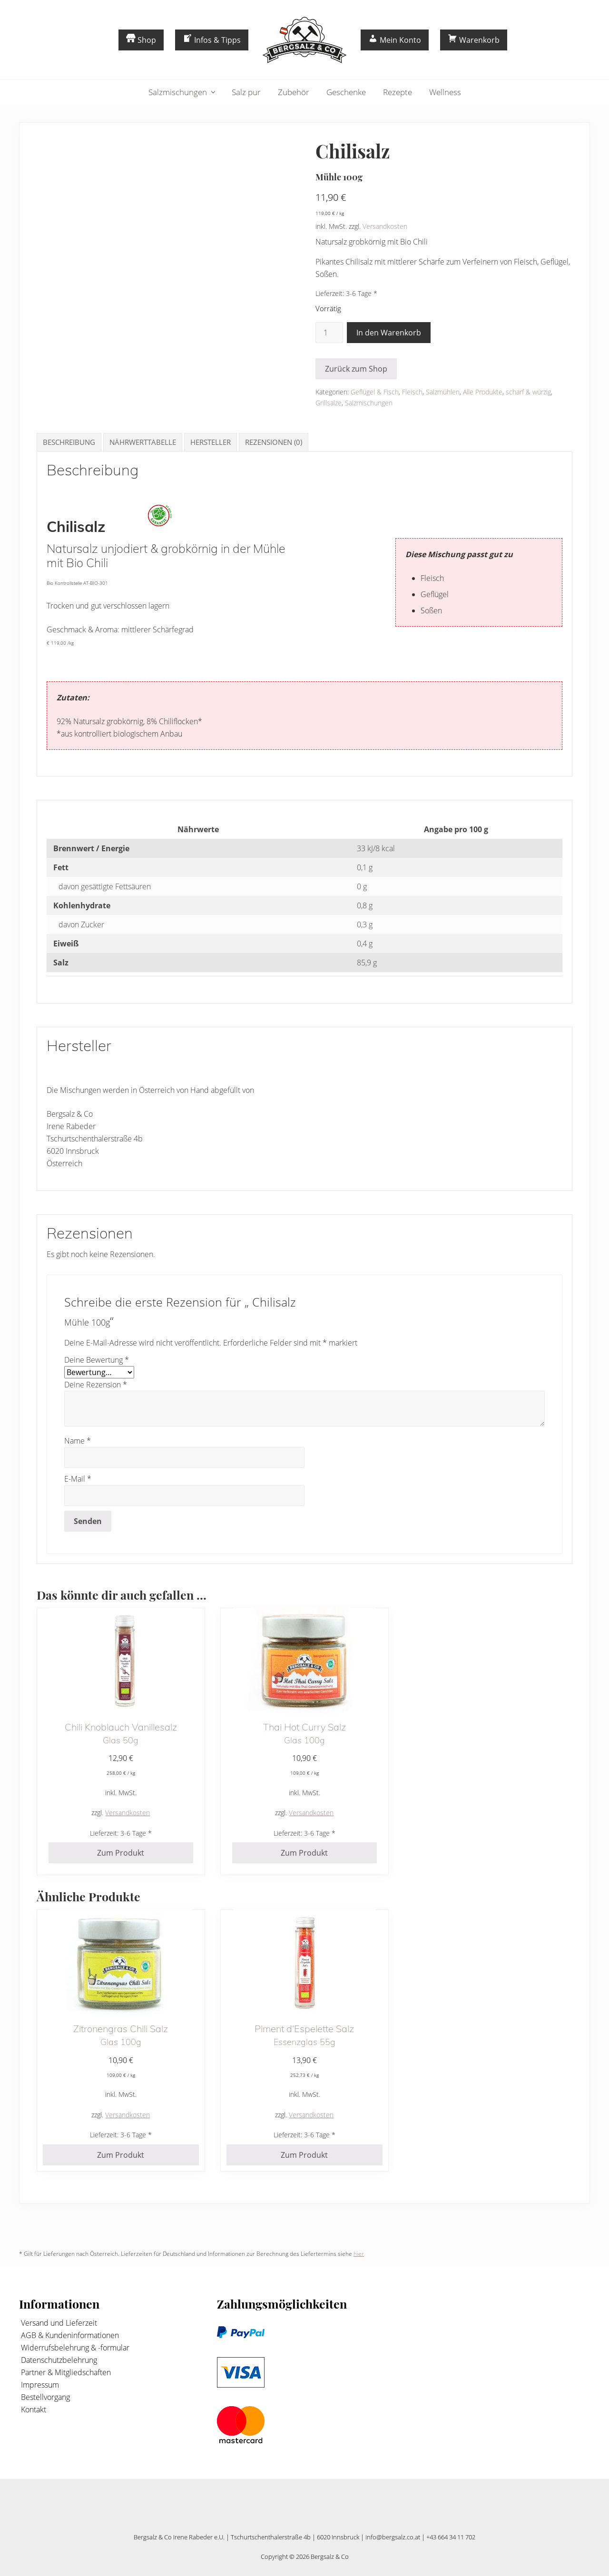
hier (359, 2254)
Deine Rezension (95, 1384)
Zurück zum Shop (356, 369)
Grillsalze (328, 402)
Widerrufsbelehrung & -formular (74, 2347)
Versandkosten (385, 226)
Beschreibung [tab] (69, 442)
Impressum (39, 2384)
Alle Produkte (482, 391)
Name (77, 1440)
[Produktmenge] (329, 332)
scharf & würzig (528, 391)
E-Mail (77, 1479)
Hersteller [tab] (210, 442)
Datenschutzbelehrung (58, 2360)
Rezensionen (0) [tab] (273, 442)
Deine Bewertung (96, 1360)
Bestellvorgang (44, 2397)
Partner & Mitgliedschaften (65, 2372)
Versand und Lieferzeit (58, 2323)
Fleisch (412, 391)
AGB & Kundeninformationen (69, 2335)
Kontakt (32, 2409)
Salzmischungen (369, 402)
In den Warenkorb (388, 332)
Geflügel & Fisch (375, 391)
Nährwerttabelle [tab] (142, 442)
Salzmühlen (443, 391)
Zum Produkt (120, 1853)
